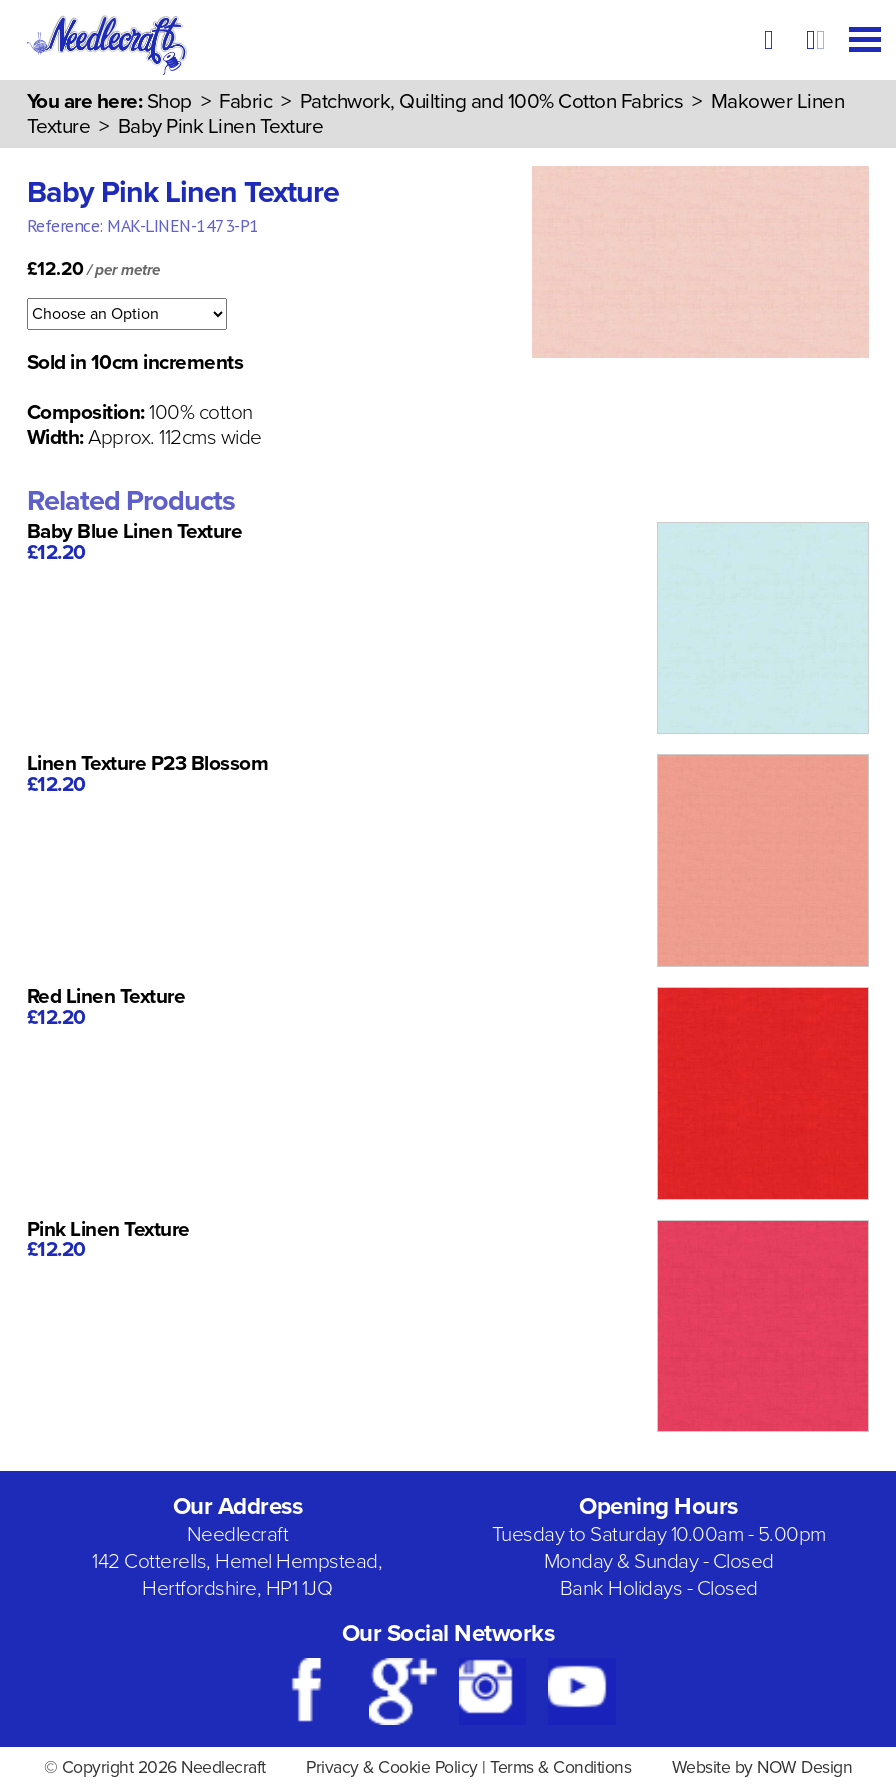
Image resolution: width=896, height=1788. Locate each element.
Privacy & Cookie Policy (392, 1767)
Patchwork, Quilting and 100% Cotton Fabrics (492, 101)
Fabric (245, 101)
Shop (169, 101)
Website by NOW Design (762, 1767)
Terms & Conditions (560, 1767)
